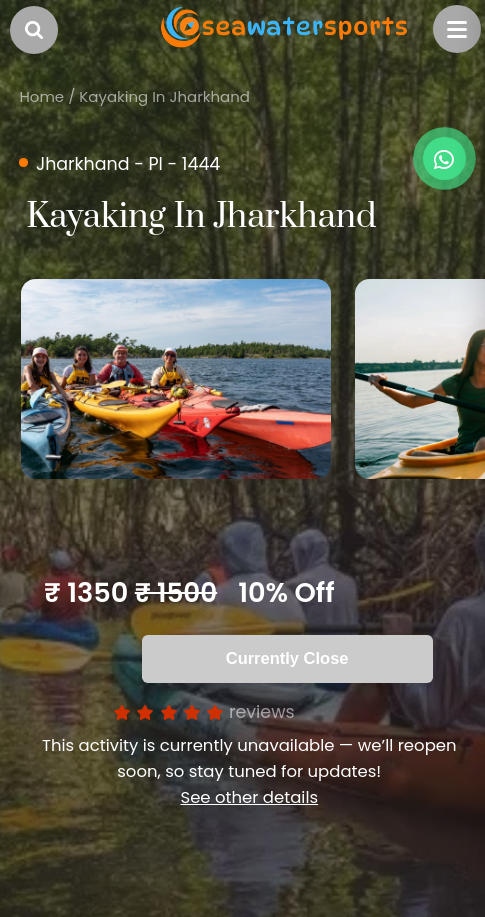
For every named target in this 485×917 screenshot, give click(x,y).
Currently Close (287, 658)
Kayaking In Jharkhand (164, 96)
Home (41, 96)
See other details (249, 797)
